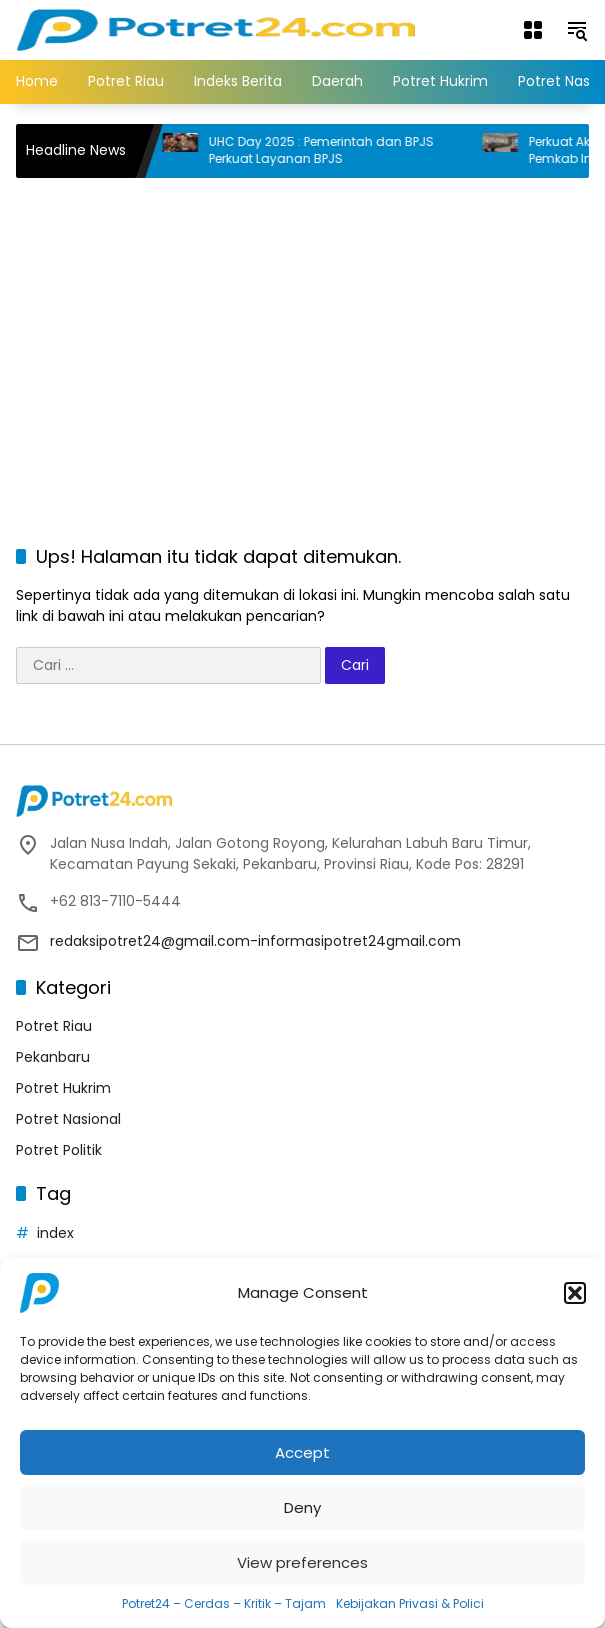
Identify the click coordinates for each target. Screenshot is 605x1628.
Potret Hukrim (63, 1088)
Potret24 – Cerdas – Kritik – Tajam (224, 1603)
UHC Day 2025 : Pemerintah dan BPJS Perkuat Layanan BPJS (332, 150)
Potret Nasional (68, 1119)
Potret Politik (59, 1150)
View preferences (302, 1562)
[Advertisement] (310, 338)
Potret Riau (54, 1026)
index (55, 1233)
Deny (302, 1507)
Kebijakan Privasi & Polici (410, 1603)
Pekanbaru (53, 1057)
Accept (302, 1452)
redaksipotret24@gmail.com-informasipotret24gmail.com (255, 941)
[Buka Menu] (533, 30)
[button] (575, 1293)
